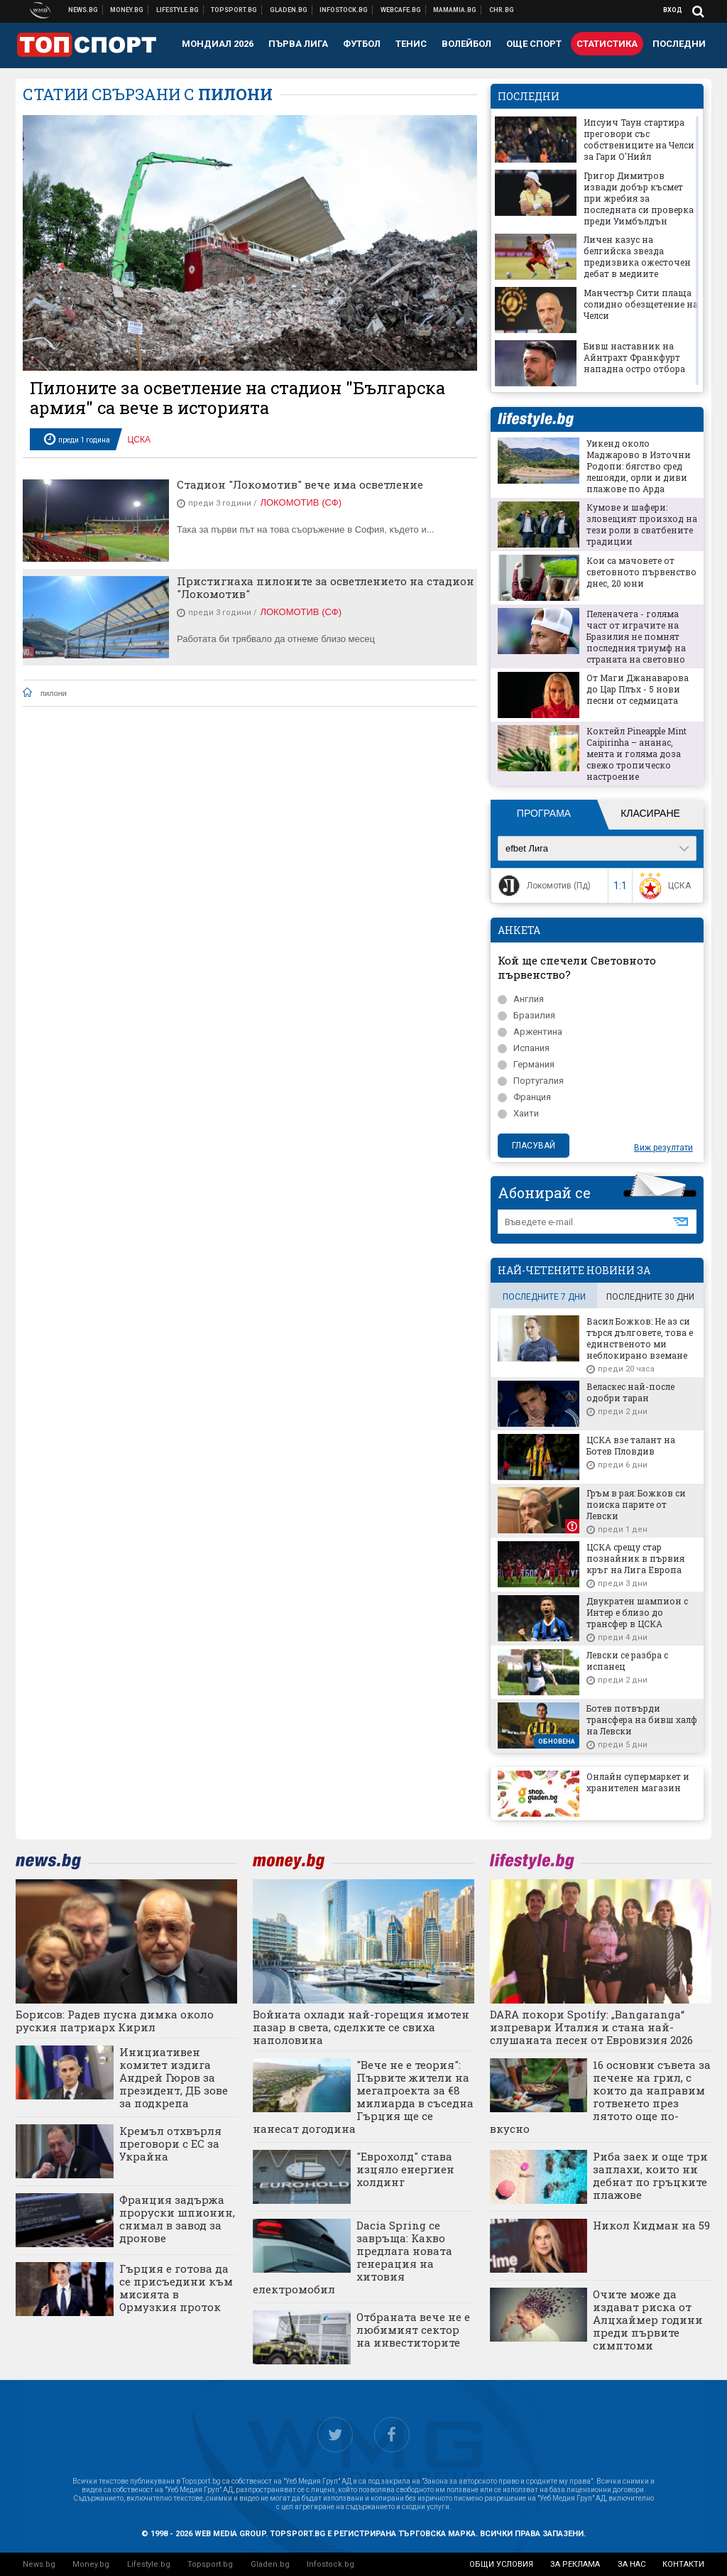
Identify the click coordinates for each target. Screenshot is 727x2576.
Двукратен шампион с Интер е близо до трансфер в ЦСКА (637, 1612)
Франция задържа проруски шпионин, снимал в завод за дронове (177, 2218)
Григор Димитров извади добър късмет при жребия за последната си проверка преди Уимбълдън (639, 198)
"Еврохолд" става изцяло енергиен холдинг (405, 2169)
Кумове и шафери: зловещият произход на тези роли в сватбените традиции (641, 524)
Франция (524, 1097)
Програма (544, 813)
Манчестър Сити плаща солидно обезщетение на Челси (641, 304)
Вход (672, 9)
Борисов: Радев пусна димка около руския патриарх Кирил (115, 2020)
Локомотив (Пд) (543, 885)
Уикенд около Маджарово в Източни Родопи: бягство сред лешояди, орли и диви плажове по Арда (638, 466)
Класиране (650, 813)
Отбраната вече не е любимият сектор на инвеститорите (413, 2329)
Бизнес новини (127, 10)
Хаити (518, 1113)
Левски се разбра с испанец (627, 1660)
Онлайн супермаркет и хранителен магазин (637, 1782)
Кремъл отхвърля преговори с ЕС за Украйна (170, 2143)
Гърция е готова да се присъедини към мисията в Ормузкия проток (176, 2287)
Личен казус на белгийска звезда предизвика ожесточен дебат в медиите (637, 256)
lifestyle (535, 419)
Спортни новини (234, 10)
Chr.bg (501, 10)
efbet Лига (526, 848)
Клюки (178, 10)
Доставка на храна (289, 10)
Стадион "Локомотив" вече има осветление (300, 484)
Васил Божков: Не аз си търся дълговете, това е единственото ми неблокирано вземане (639, 1338)
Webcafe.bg (401, 10)
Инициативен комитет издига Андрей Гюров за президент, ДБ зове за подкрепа (173, 2077)
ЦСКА (139, 440)
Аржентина (530, 1031)
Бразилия (526, 1015)
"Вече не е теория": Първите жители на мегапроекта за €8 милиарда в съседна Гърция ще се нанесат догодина (363, 2096)
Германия (526, 1064)
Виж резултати (663, 1148)
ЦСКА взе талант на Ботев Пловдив (630, 1445)
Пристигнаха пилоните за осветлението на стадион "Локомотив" (325, 587)
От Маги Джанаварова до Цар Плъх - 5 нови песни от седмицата (637, 689)
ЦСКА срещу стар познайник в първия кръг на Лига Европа (635, 1558)
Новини (83, 10)
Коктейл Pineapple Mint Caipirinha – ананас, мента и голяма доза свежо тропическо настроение (636, 753)
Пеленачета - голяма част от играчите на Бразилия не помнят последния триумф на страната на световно (636, 636)
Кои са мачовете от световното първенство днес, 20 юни (641, 572)
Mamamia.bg (455, 10)
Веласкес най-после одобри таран (630, 1392)
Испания (524, 1048)
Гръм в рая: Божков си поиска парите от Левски (636, 1504)
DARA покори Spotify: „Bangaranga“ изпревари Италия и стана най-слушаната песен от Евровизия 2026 (591, 2027)
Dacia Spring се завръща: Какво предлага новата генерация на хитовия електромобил (352, 2257)
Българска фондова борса (344, 10)
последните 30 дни (650, 1297)
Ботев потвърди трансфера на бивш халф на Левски (641, 1719)
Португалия (531, 1080)
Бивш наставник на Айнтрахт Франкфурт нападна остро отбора (634, 357)
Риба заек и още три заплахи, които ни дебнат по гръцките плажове (650, 2175)
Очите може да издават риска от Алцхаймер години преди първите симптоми (648, 2320)
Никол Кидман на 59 (651, 2225)
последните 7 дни (544, 1297)
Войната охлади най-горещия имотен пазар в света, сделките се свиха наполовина (361, 2027)
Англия (521, 999)
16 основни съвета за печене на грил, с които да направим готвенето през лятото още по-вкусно (600, 2096)
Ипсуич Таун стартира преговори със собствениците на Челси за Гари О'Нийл (639, 139)
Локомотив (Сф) (300, 502)
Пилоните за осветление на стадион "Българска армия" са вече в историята (237, 398)
